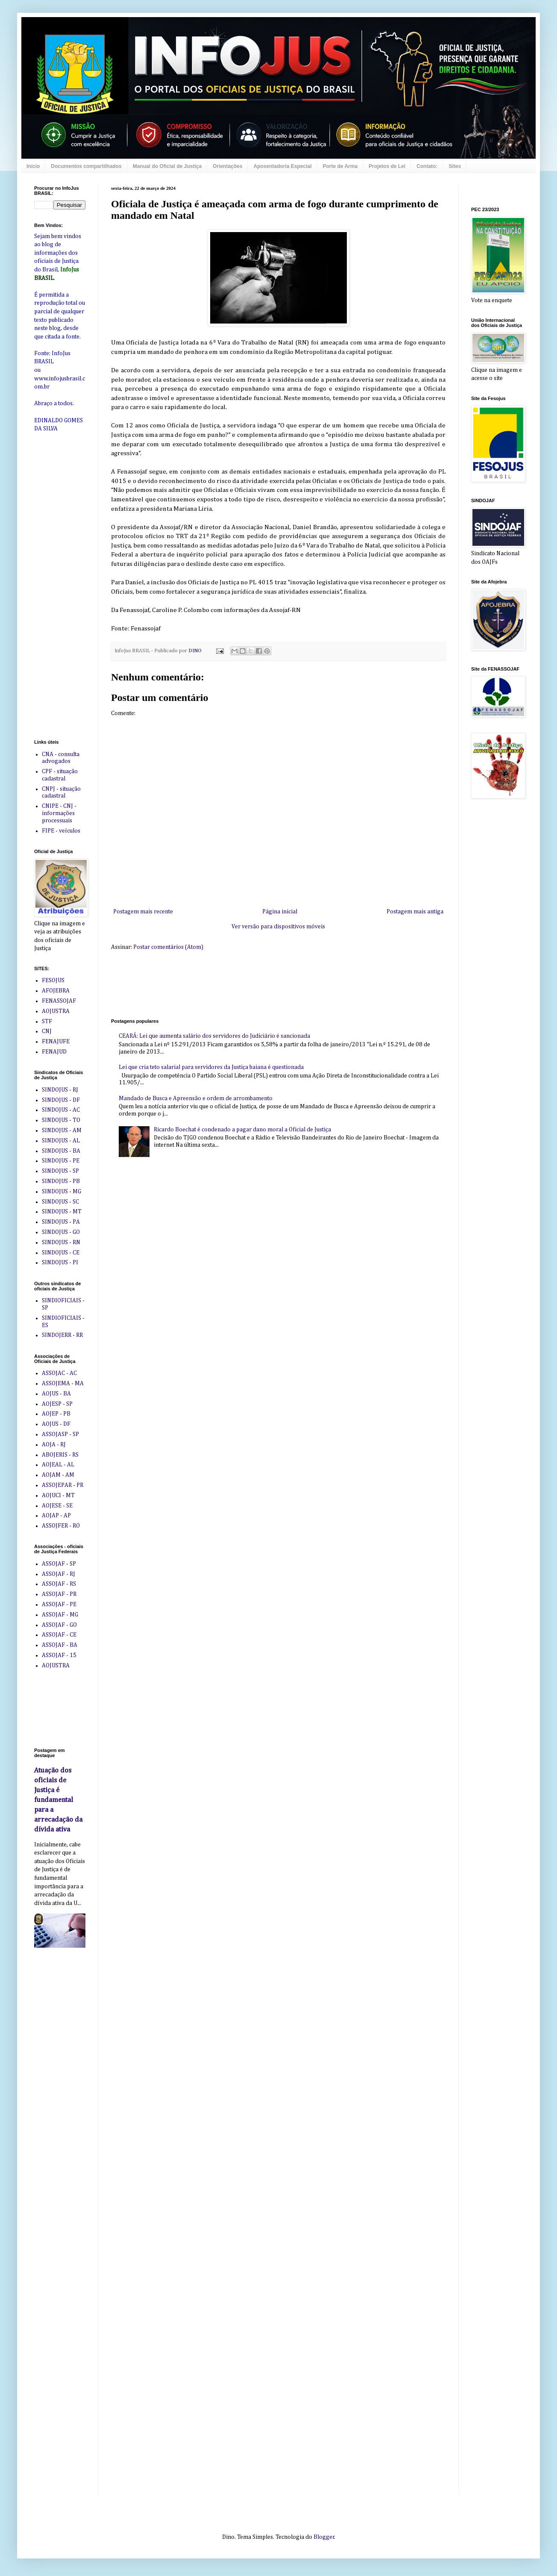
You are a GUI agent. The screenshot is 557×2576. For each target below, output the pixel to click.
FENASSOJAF (59, 1001)
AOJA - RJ (54, 1445)
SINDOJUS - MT (62, 1212)
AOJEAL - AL (58, 1465)
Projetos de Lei (387, 166)
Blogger (324, 2537)
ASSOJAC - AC (59, 1373)
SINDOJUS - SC (60, 1202)
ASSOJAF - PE (59, 1604)
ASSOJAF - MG (60, 1615)
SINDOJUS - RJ (60, 1090)
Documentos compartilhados (86, 166)
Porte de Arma (340, 166)
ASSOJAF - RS (59, 1584)
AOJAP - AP (56, 1516)
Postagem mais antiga (415, 912)
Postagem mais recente (143, 912)
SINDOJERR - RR (62, 1335)
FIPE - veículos (61, 831)
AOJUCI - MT (58, 1495)
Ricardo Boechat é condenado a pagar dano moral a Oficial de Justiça (242, 1130)
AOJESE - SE (57, 1506)
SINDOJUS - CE (60, 1253)
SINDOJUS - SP (60, 1171)
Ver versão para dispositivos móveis (278, 927)
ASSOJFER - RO (61, 1526)
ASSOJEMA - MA (63, 1384)
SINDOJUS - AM (62, 1130)
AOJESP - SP (57, 1404)
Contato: (426, 166)
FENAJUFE (56, 1042)
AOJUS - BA (56, 1394)
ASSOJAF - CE (59, 1635)
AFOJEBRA (56, 991)
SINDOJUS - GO (61, 1232)
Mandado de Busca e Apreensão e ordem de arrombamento (196, 1098)
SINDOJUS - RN (61, 1242)
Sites (455, 166)
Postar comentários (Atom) (168, 947)
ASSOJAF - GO (59, 1625)
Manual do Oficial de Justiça (167, 166)
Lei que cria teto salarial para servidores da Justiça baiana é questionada (211, 1067)
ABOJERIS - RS (60, 1455)
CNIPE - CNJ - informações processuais (59, 813)
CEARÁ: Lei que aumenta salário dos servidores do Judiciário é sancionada (214, 1036)
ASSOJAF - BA (59, 1645)
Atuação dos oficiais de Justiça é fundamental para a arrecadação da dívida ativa (58, 1800)
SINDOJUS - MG (61, 1192)
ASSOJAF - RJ (58, 1574)
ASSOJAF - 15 (59, 1655)
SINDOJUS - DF (61, 1100)
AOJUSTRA (56, 1011)
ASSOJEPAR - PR (62, 1485)
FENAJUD (54, 1052)
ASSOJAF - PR (59, 1594)
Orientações (227, 166)
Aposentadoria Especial (282, 166)
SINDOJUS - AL (61, 1141)
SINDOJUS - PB (61, 1181)
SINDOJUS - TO (61, 1120)
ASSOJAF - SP (59, 1564)
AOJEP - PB (56, 1414)
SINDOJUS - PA (61, 1222)
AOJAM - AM (58, 1475)
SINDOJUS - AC (61, 1110)
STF (47, 1022)
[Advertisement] (59, 574)
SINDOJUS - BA (61, 1151)
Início (33, 166)
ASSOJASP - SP (60, 1434)
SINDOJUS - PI (60, 1263)
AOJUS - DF (56, 1424)
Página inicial (279, 912)
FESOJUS (53, 980)
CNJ (47, 1031)
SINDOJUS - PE (60, 1161)
